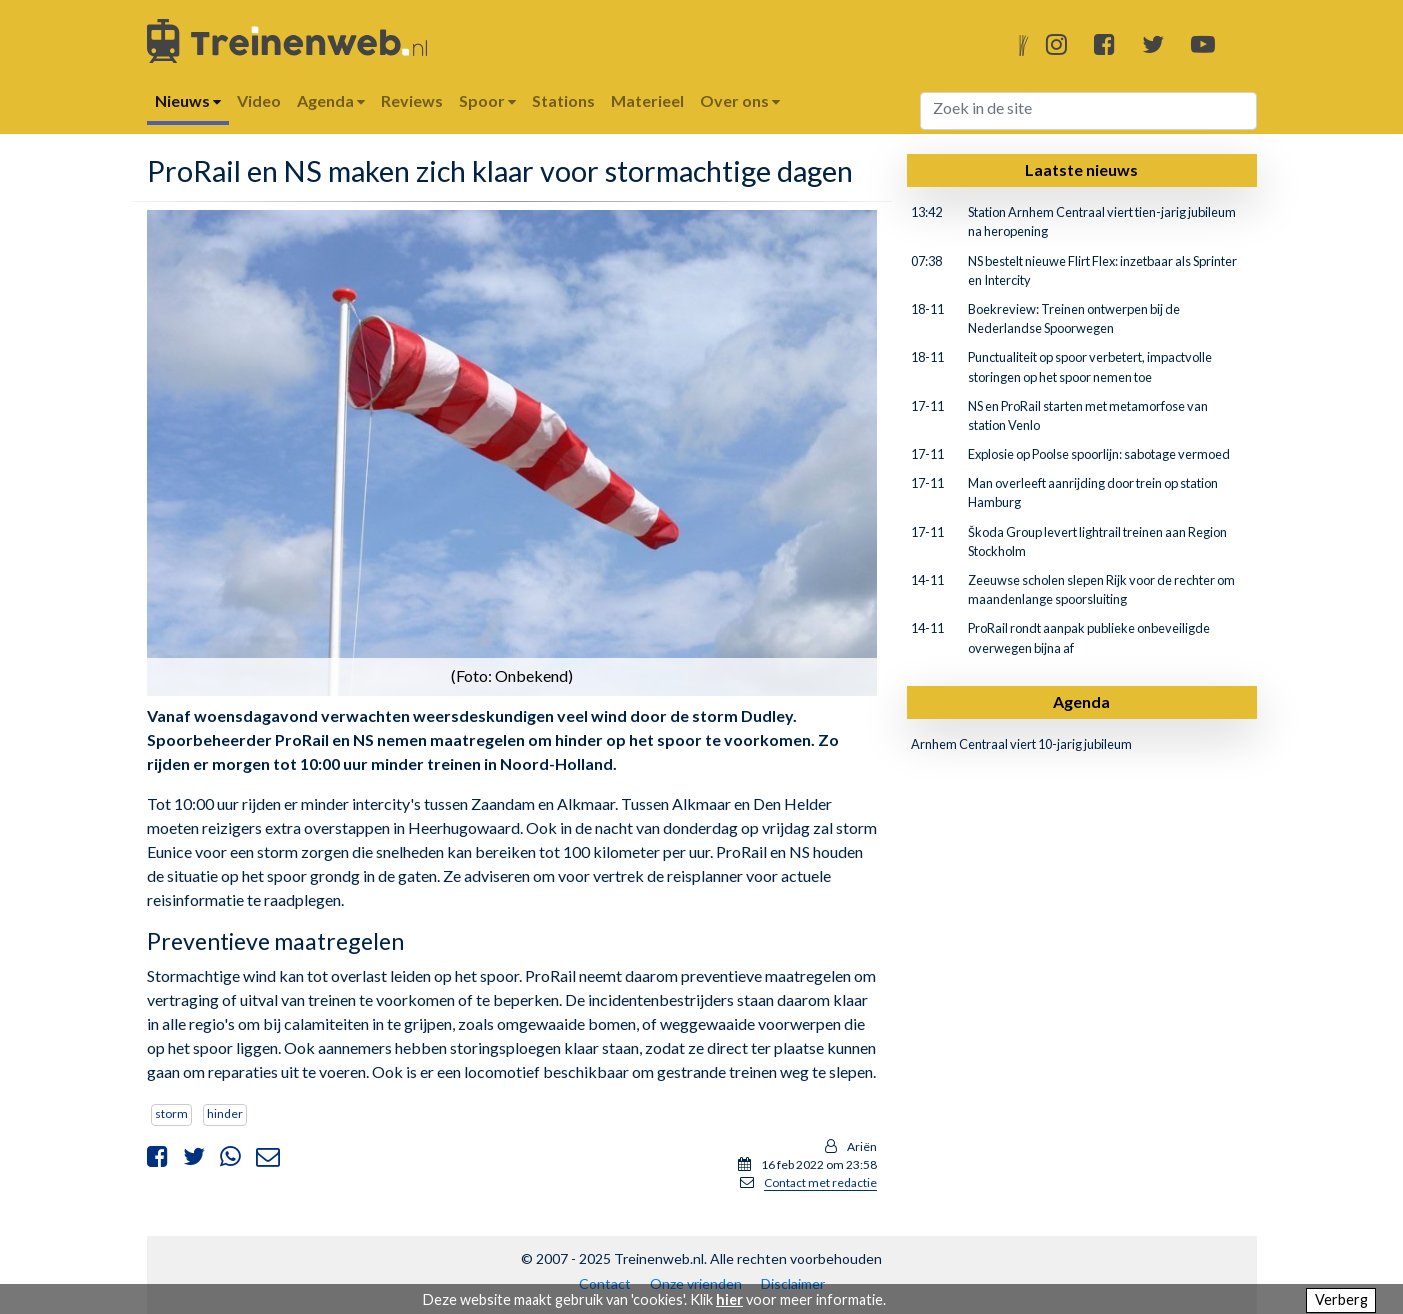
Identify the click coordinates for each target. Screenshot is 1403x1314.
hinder (225, 1113)
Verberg (1341, 1299)
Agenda (1081, 701)
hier (729, 1299)
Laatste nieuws (1081, 169)
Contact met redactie (820, 1182)
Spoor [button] (487, 100)
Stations (563, 100)
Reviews (412, 100)
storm (171, 1113)
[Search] (1088, 111)
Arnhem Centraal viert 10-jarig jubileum (1021, 744)
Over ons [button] (740, 100)
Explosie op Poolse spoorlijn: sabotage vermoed (1099, 454)
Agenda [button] (331, 100)
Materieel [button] (647, 100)
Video (259, 100)
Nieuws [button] (188, 100)
